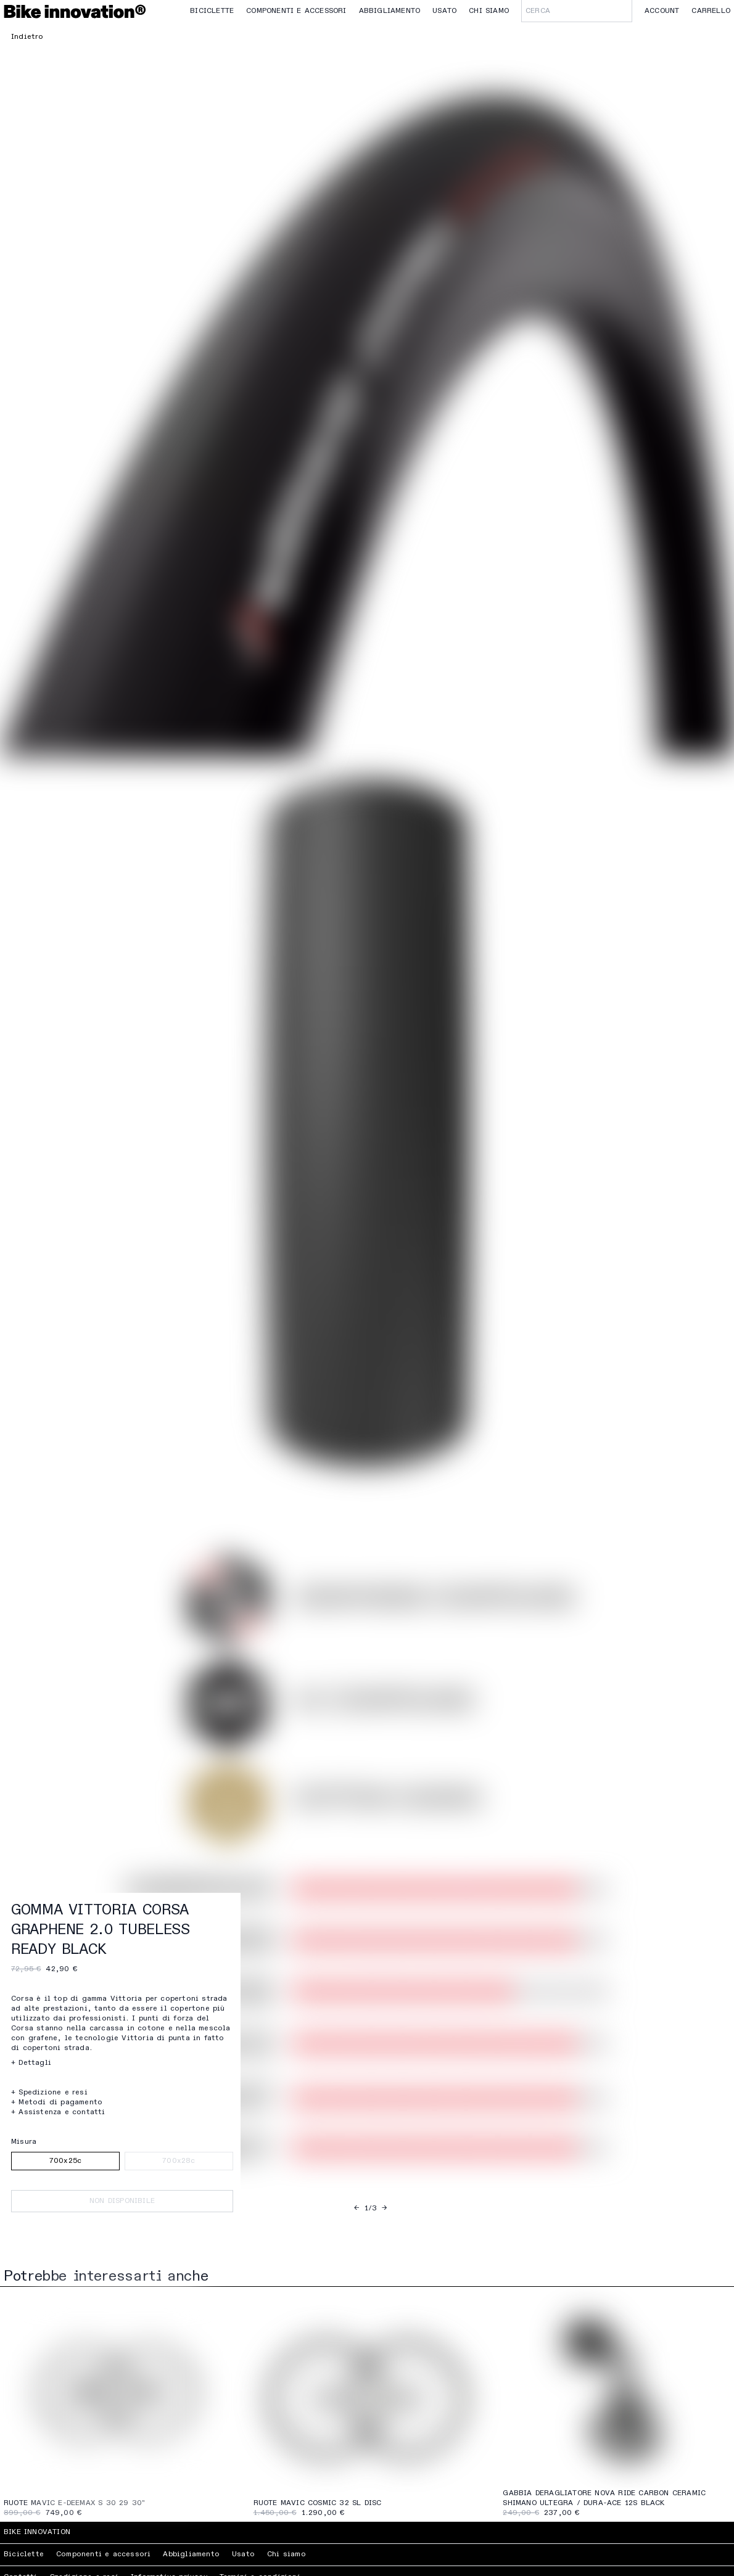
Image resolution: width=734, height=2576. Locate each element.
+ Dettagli (31, 2063)
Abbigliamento (390, 11)
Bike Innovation (37, 2532)
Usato (444, 11)
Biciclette (212, 11)
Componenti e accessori (296, 11)
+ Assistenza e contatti (58, 2112)
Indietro (27, 37)
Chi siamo (489, 11)
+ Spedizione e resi (49, 2092)
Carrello (710, 11)
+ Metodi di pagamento (56, 2102)
